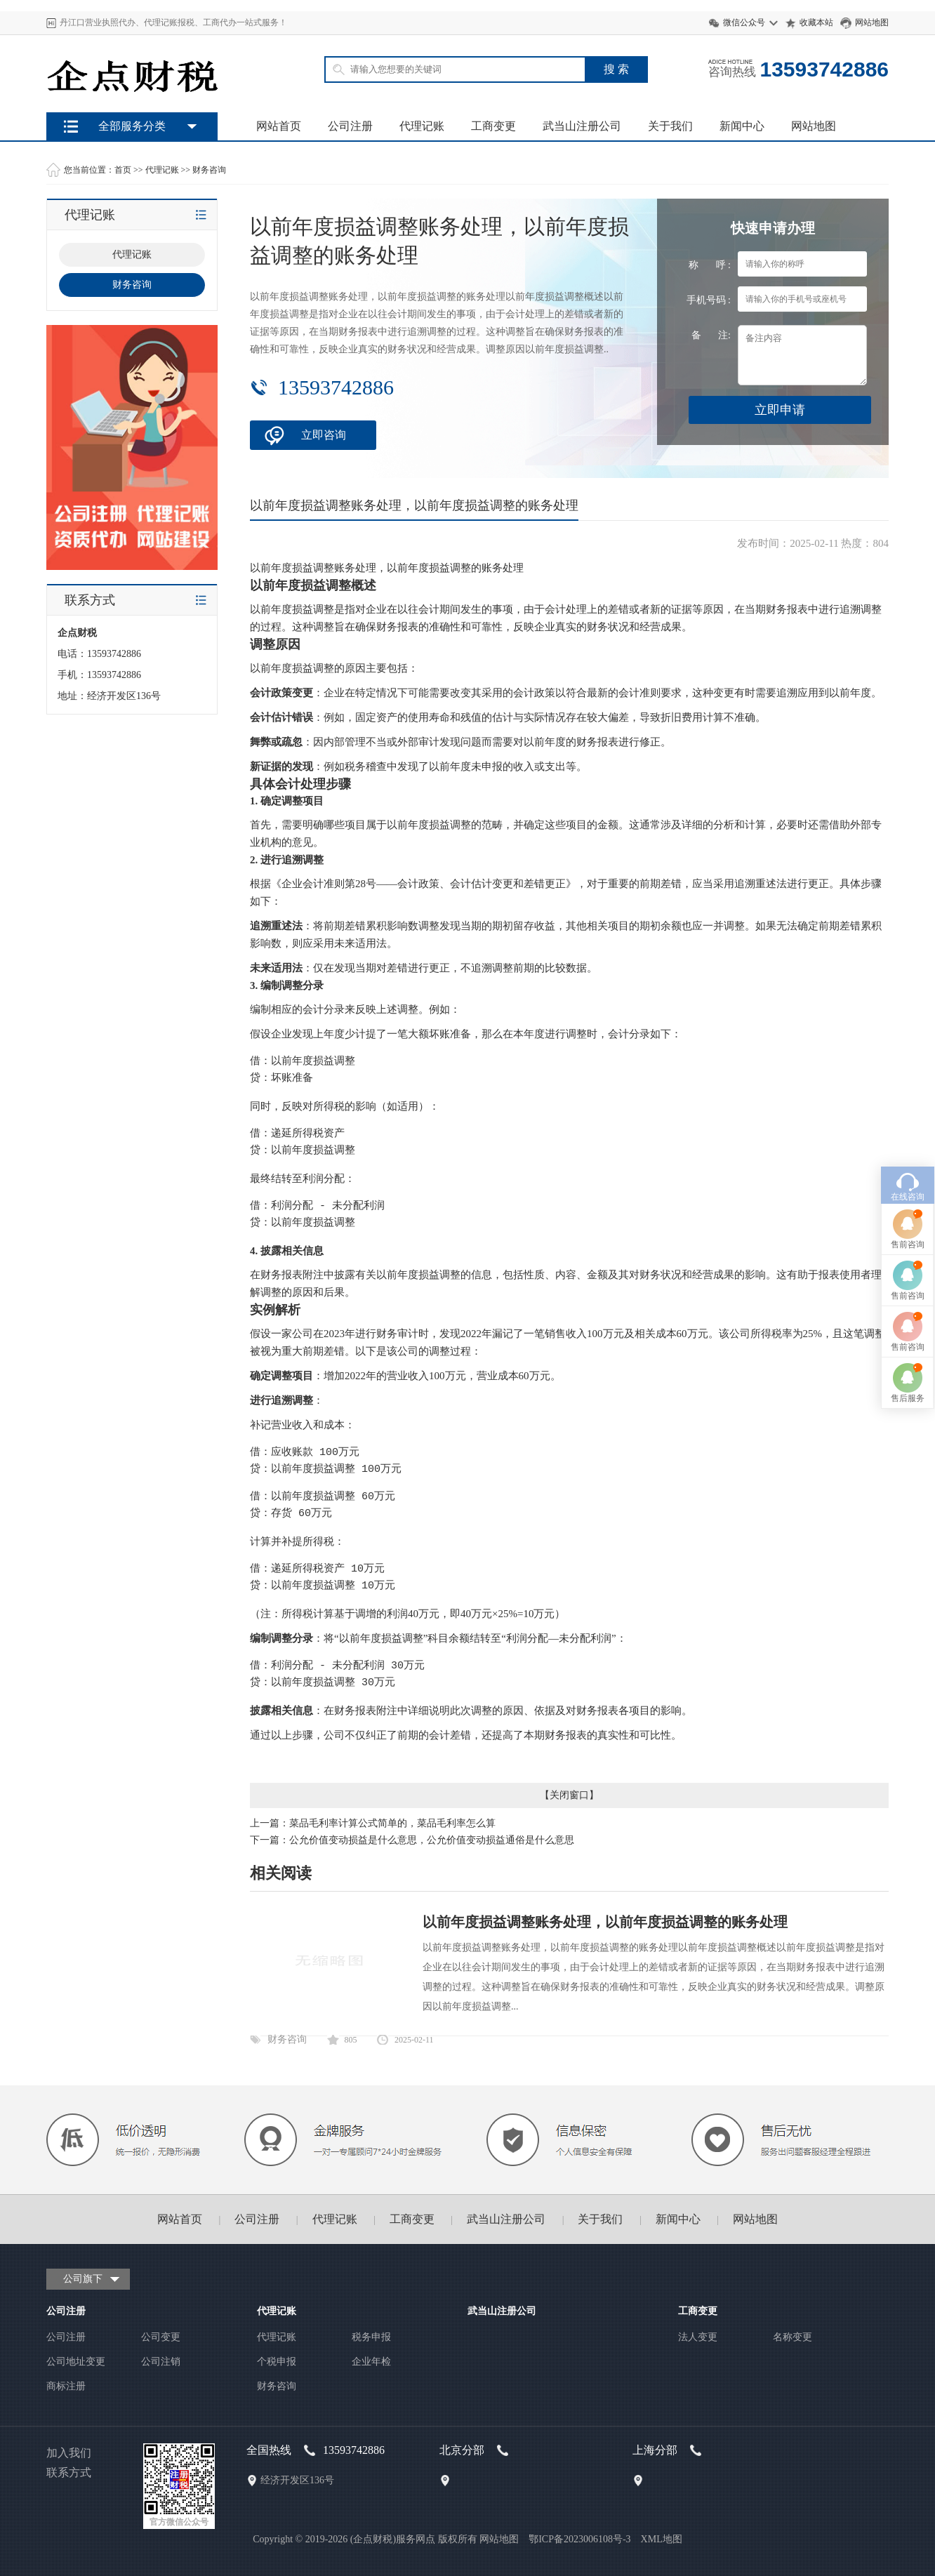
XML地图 (661, 2539)
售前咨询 (907, 1056)
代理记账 (421, 126)
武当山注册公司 (582, 126)
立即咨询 (323, 435)
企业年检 (371, 2361)
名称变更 (792, 2337)
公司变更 (160, 2337)
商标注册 (66, 2386)
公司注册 (350, 126)
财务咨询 (209, 170)
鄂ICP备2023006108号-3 (579, 2539)
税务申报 (371, 2337)
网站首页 (278, 126)
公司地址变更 (75, 2361)
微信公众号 (744, 22)
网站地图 (872, 22)
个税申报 (276, 2361)
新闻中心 (742, 126)
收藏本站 (816, 22)
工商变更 (493, 126)
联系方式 (68, 2472)
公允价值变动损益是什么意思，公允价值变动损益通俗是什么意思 (431, 1840)
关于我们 (670, 126)
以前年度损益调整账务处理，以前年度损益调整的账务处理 (605, 1922)
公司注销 (160, 2361)
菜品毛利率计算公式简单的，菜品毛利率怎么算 (392, 1823)
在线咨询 (907, 1008)
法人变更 (697, 2337)
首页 (122, 170)
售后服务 (907, 1209)
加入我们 (68, 2453)
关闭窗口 (569, 1795)
